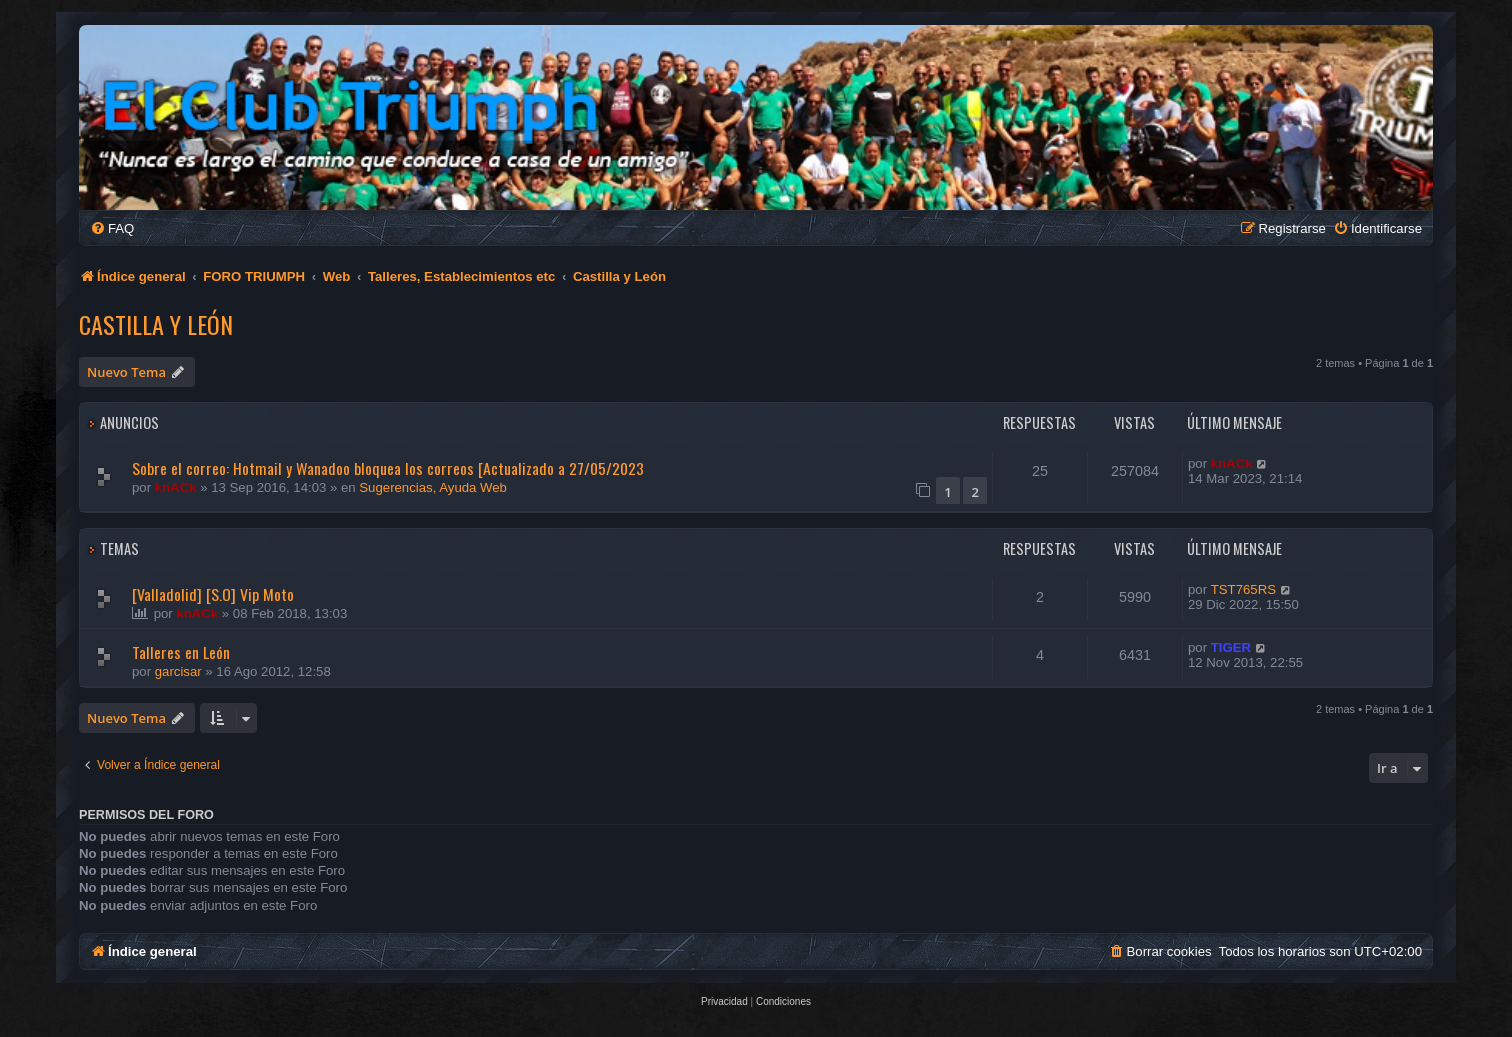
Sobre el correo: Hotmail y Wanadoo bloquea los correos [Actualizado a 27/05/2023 (388, 468)
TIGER (1231, 647)
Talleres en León (181, 652)
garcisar (178, 671)
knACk (176, 487)
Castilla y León (156, 324)
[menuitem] (112, 228)
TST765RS (1243, 589)
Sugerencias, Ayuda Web (433, 487)
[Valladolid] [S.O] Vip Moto (213, 594)
